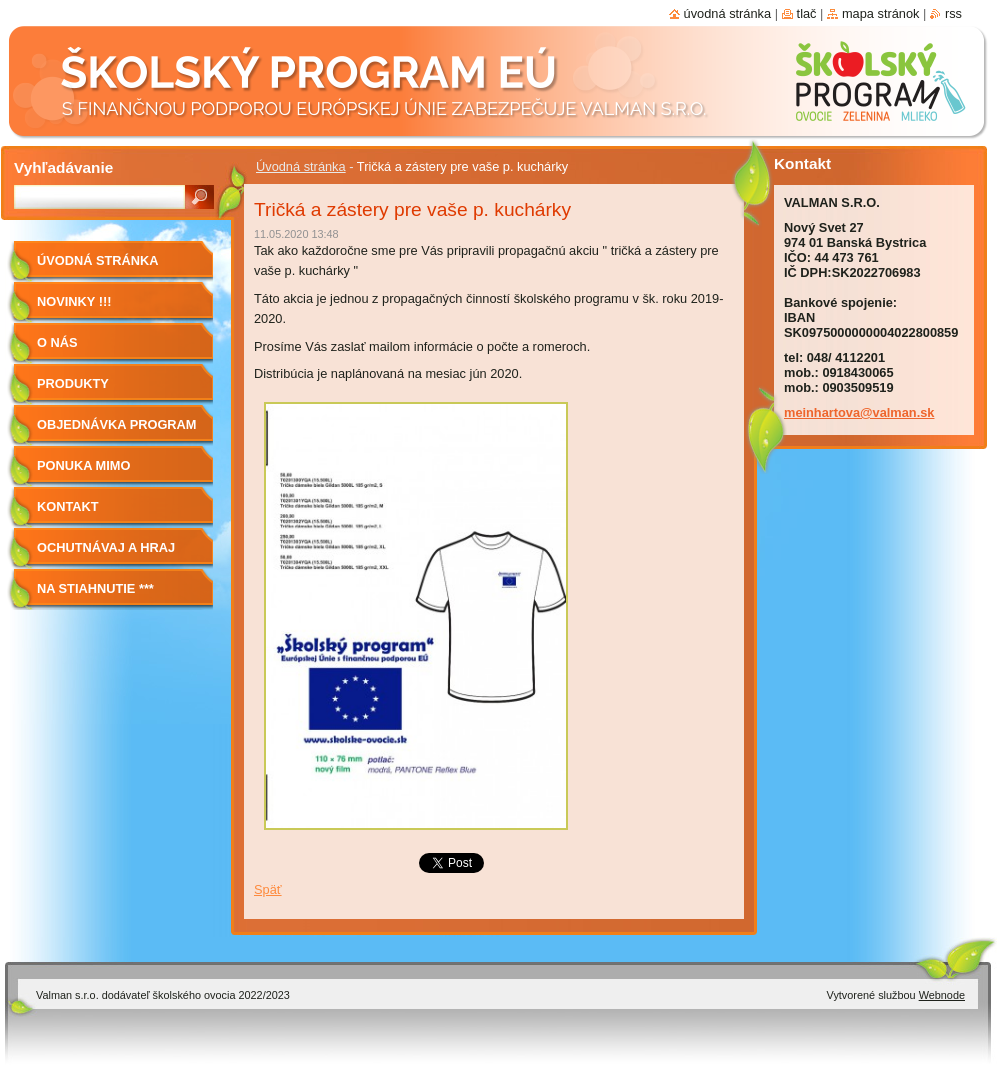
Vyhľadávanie (63, 167)
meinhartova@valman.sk (859, 412)
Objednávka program (117, 424)
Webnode (942, 995)
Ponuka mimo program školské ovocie (103, 472)
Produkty (73, 383)
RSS (953, 13)
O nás (57, 342)
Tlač (807, 13)
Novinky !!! (74, 301)
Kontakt (68, 506)
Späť (268, 889)
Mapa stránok (881, 13)
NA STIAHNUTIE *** (95, 588)
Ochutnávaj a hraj (106, 547)
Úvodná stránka (301, 166)
